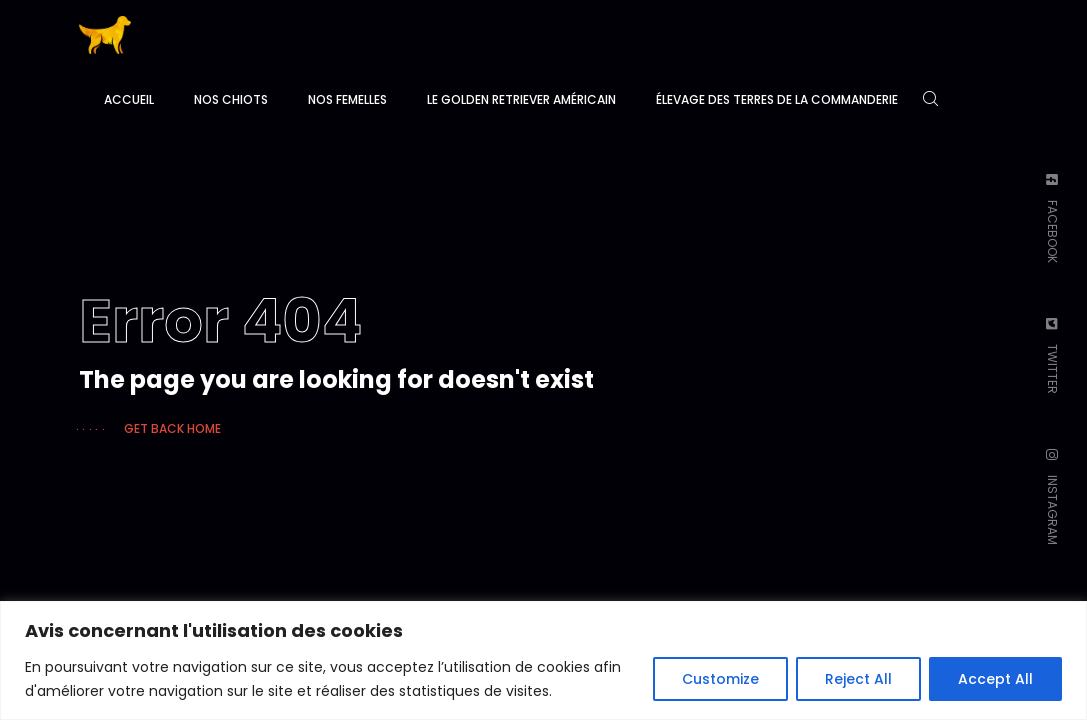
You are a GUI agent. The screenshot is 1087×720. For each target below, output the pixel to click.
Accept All (995, 679)
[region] (543, 660)
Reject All (858, 679)
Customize (720, 679)
